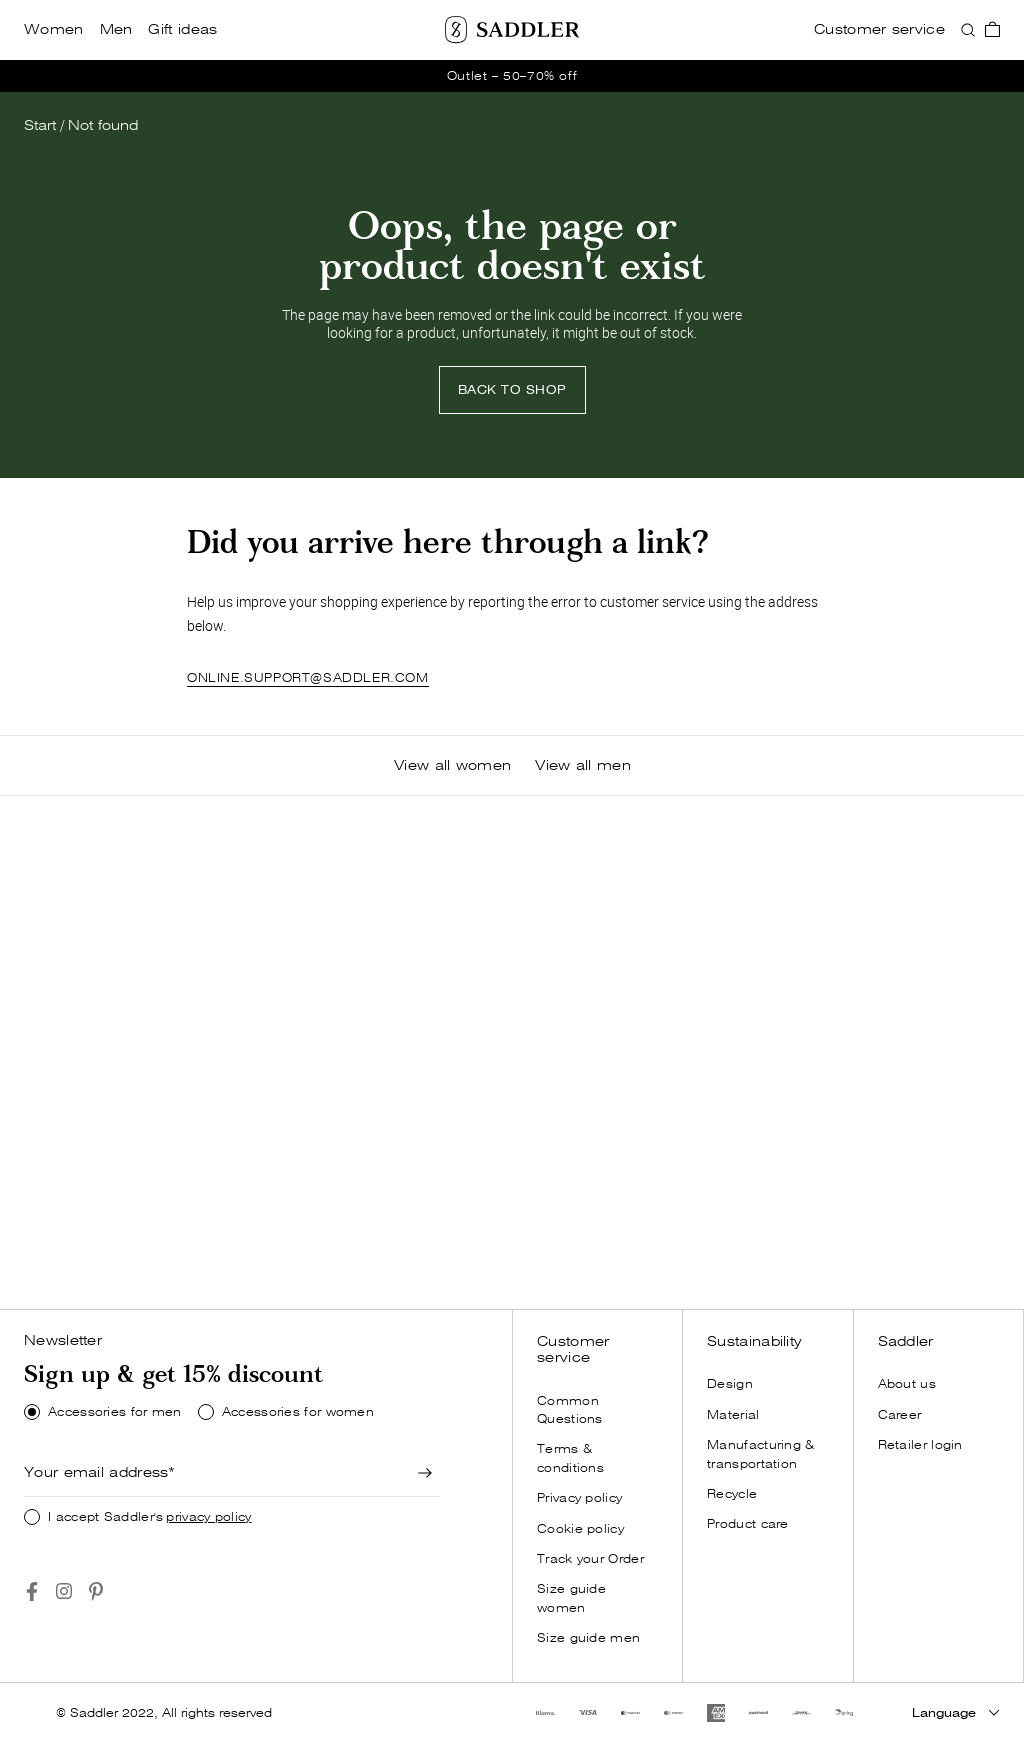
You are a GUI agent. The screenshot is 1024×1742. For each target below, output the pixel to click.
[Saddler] (512, 29)
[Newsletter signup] (426, 1473)
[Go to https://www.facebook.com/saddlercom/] (32, 1591)
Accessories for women (298, 1412)
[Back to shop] (512, 390)
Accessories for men (115, 1412)
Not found (103, 125)
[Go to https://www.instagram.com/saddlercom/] (64, 1591)
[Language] (956, 1713)
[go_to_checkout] (992, 30)
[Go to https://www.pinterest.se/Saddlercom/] (96, 1591)
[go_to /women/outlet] (512, 76)
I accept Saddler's (150, 1517)
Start (40, 125)
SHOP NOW (124, 1251)
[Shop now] (124, 1252)
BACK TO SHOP (512, 389)
